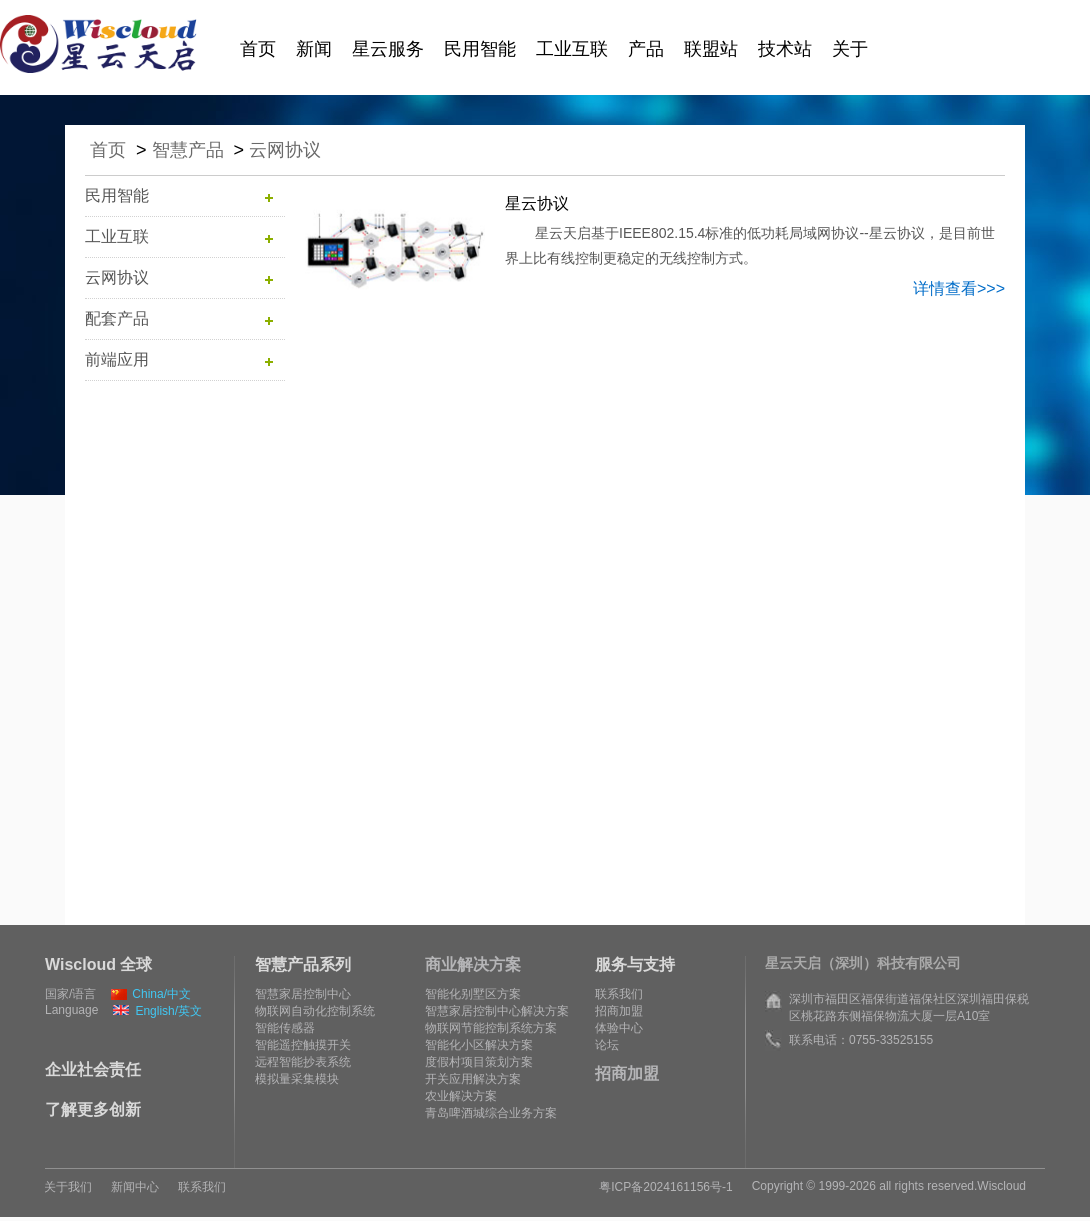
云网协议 (285, 150)
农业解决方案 (461, 1096)
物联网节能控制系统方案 (491, 1028)
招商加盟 (619, 1011)
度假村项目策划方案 (479, 1062)
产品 (646, 49)
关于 (850, 49)
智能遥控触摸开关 (303, 1045)
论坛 (607, 1045)
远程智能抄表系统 (303, 1062)
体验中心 (619, 1028)
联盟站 (711, 49)
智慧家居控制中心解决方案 (497, 1011)
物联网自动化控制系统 (315, 1011)
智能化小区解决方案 (479, 1045)
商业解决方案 (473, 964)
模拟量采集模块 (297, 1079)
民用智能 (480, 49)
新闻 (314, 49)
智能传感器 (285, 1028)
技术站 (785, 49)
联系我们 (619, 994)
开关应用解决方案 (473, 1079)
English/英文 (157, 1011)
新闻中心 (135, 1187)
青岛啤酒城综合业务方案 (491, 1113)
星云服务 (388, 49)
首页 (258, 49)
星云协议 (537, 203)
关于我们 (68, 1187)
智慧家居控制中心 (303, 994)
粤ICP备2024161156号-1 (665, 1187)
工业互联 (572, 49)
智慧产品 (188, 150)
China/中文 (151, 994)
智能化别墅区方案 (473, 994)
